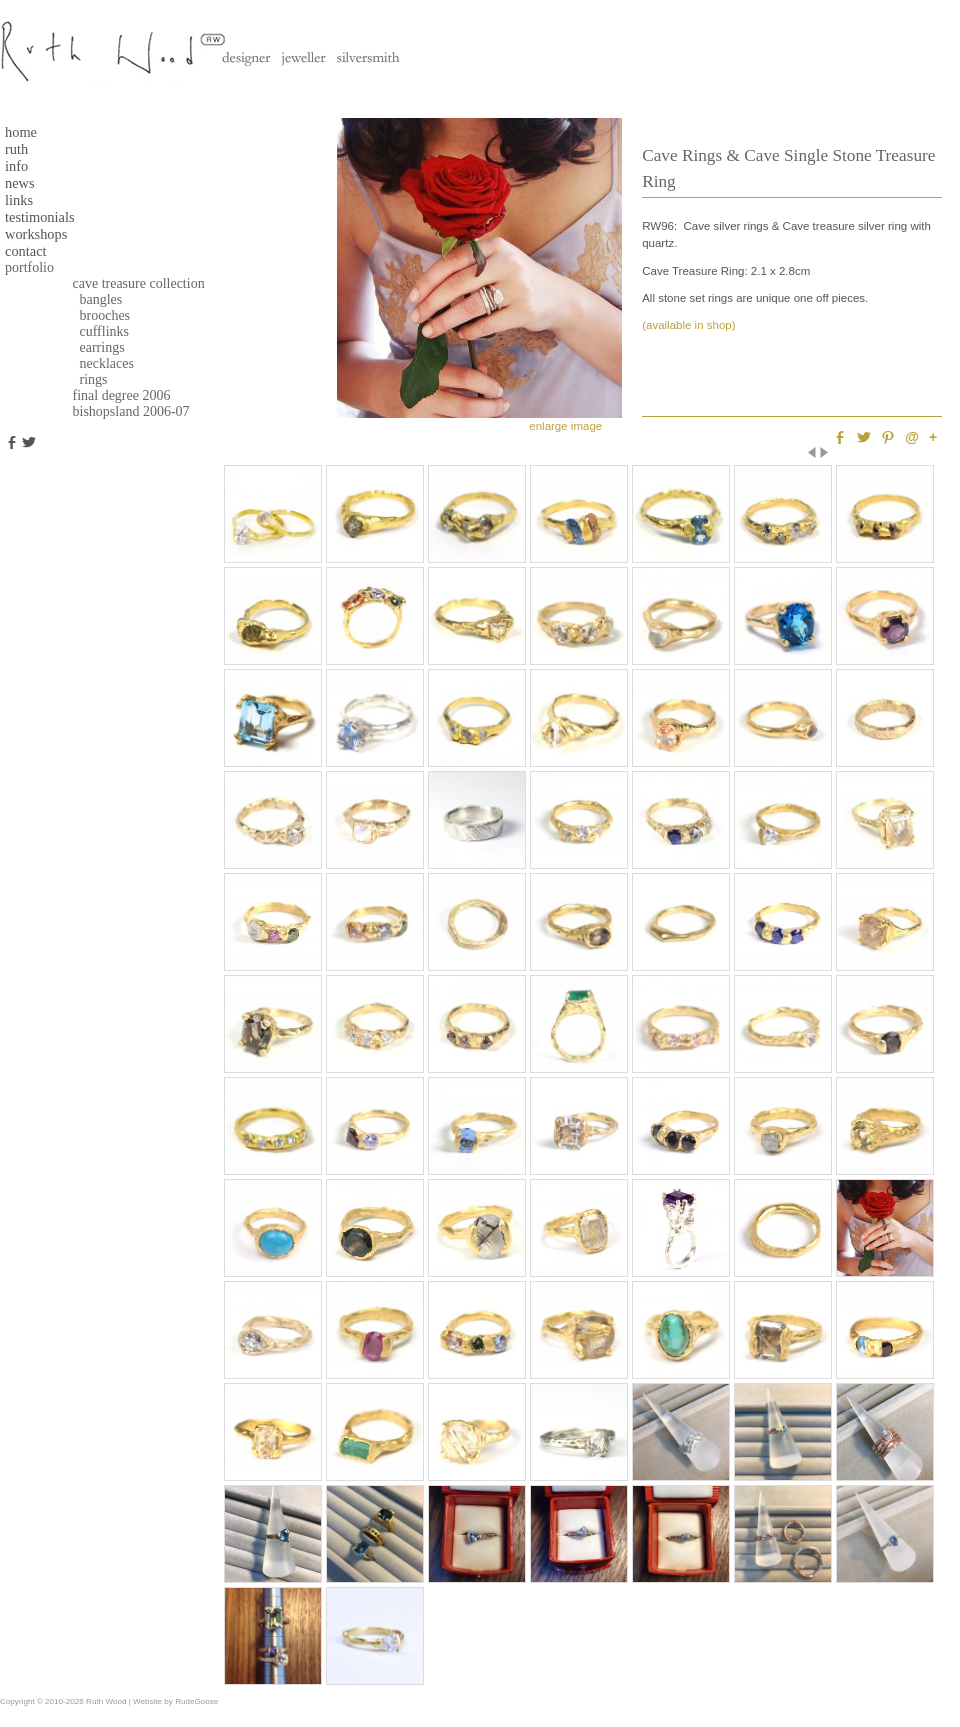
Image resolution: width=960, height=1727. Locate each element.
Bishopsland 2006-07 (122, 411)
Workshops (36, 234)
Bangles (88, 299)
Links (19, 200)
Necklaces (94, 363)
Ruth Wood (106, 1701)
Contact (26, 251)
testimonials (40, 217)
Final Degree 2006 (112, 395)
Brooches (92, 315)
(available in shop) (688, 325)
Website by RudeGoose (175, 1701)
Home (21, 132)
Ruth (16, 149)
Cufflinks (92, 331)
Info (16, 166)
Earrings (90, 347)
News (20, 183)
